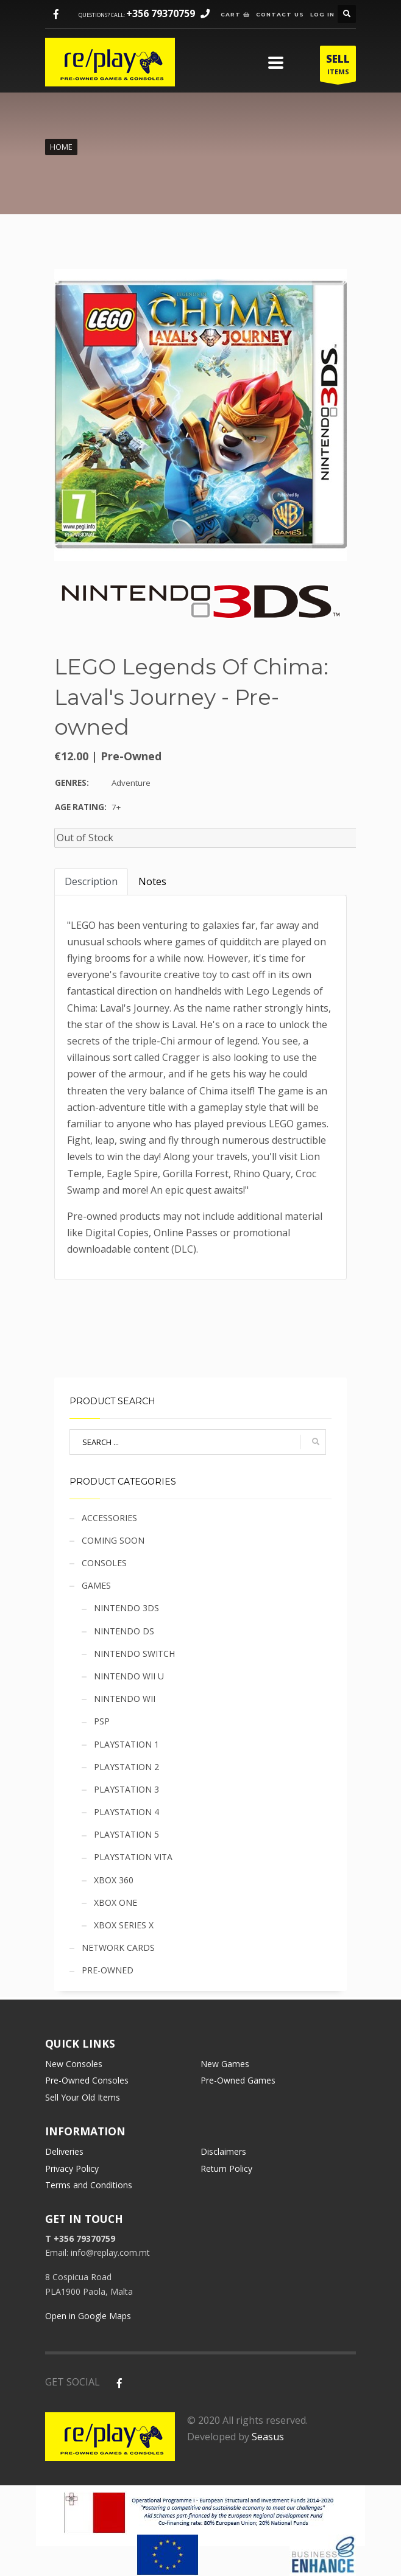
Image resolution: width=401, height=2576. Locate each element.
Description (91, 881)
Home (61, 146)
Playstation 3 (126, 1789)
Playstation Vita (133, 1857)
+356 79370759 (160, 13)
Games (96, 1585)
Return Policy (226, 2168)
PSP (102, 1721)
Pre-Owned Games (237, 2080)
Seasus (268, 2436)
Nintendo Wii (124, 1698)
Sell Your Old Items (82, 2097)
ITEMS (338, 67)
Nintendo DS (124, 1631)
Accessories (109, 1518)
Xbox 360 (113, 1880)
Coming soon (113, 1540)
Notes (152, 881)
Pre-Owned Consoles (87, 2080)
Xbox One (115, 1902)
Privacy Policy (72, 2168)
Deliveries (64, 2151)
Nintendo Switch (134, 1653)
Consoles (104, 1563)
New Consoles (73, 2064)
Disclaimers (223, 2151)
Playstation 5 (126, 1834)
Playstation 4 (126, 1812)
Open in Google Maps (88, 2316)
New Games (224, 2064)
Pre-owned (107, 1970)
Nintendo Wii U (129, 1676)
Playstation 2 (126, 1767)
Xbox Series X (124, 1925)
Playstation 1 (126, 1744)
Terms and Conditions (88, 2185)
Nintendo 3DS (126, 1608)
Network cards (118, 1947)
